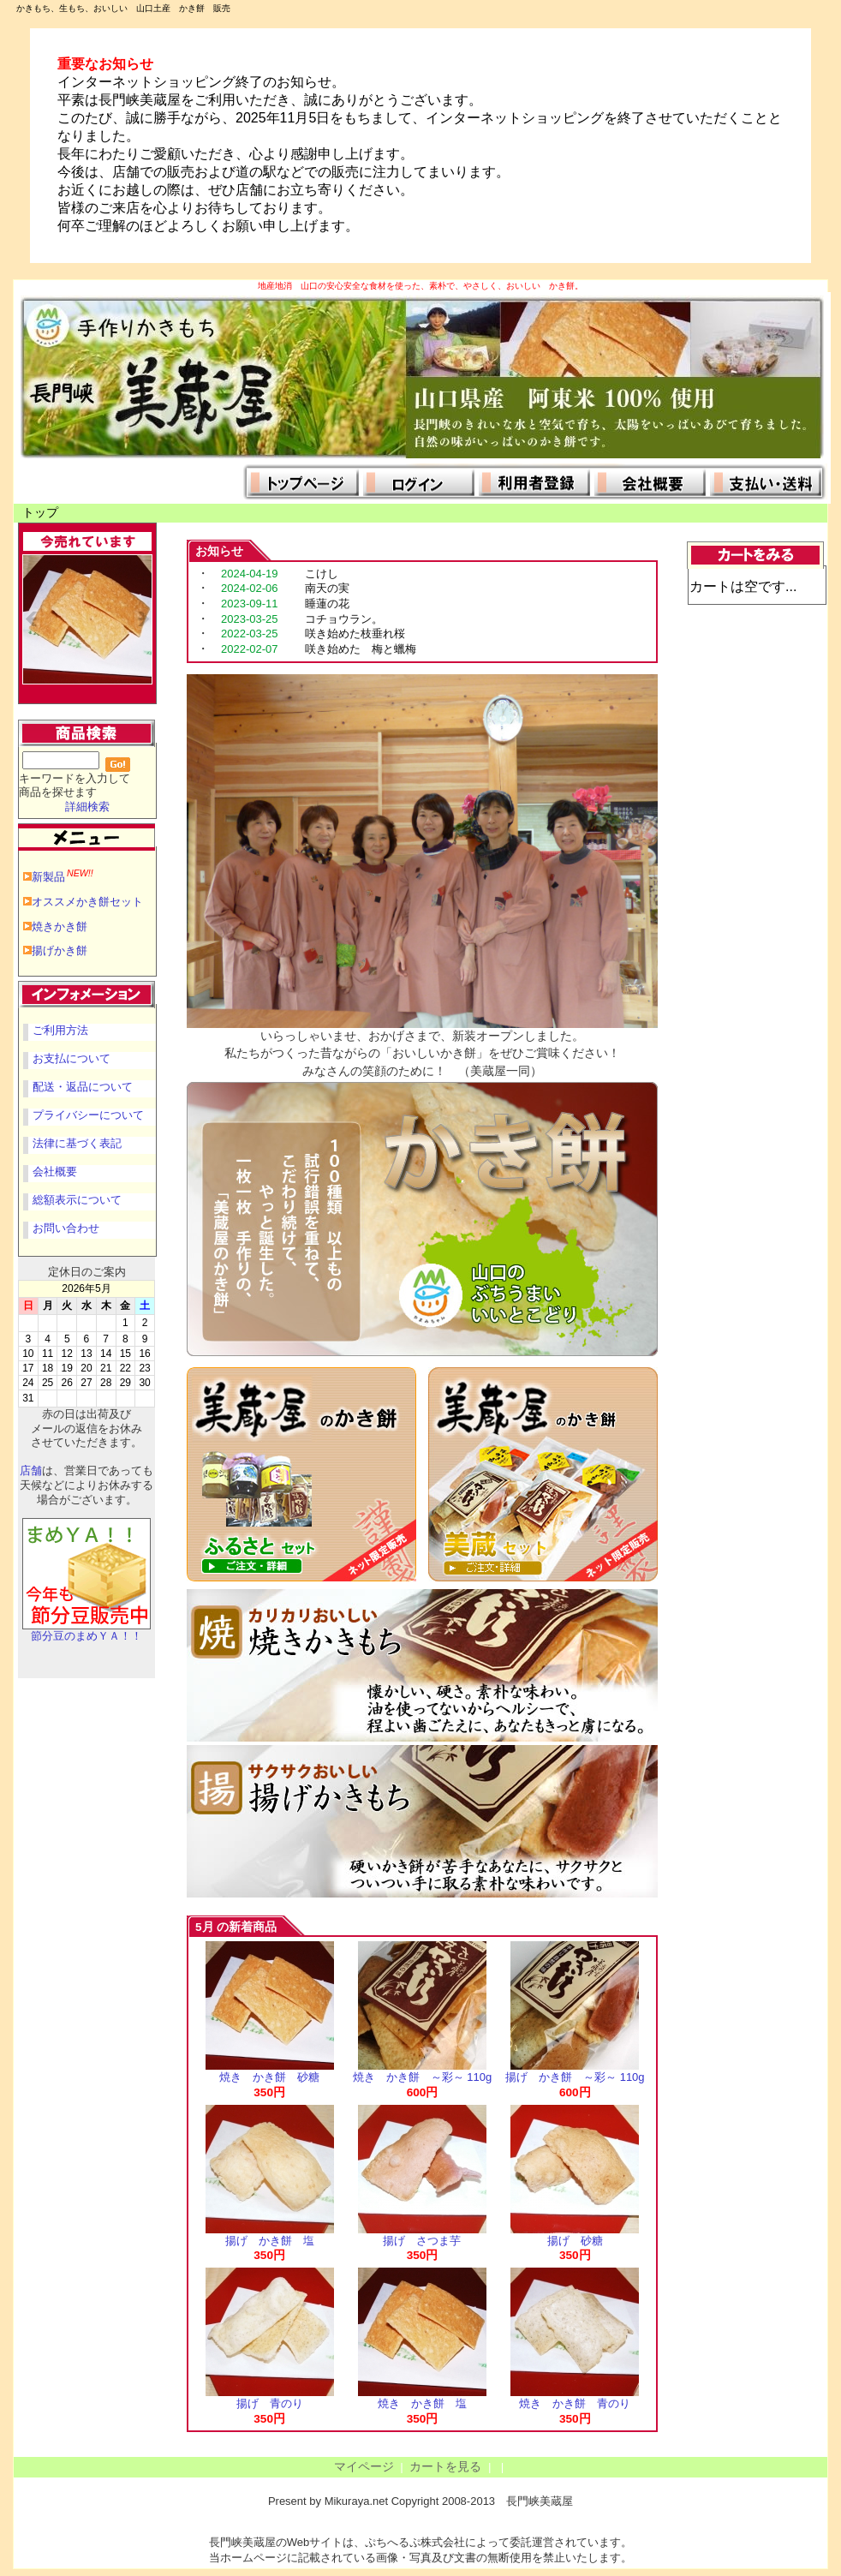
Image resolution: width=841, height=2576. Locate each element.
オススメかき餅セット (87, 901)
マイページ (364, 2466)
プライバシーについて (88, 1115)
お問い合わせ (66, 1228)
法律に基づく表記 (77, 1143)
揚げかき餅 (59, 950)
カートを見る (445, 2466)
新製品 (62, 876)
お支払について (71, 1058)
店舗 (31, 1470)
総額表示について (77, 1199)
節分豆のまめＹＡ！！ (86, 1630)
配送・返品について (83, 1086)
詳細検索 (87, 806)
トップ (40, 512)
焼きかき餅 (59, 926)
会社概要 (55, 1171)
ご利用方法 (60, 1030)
